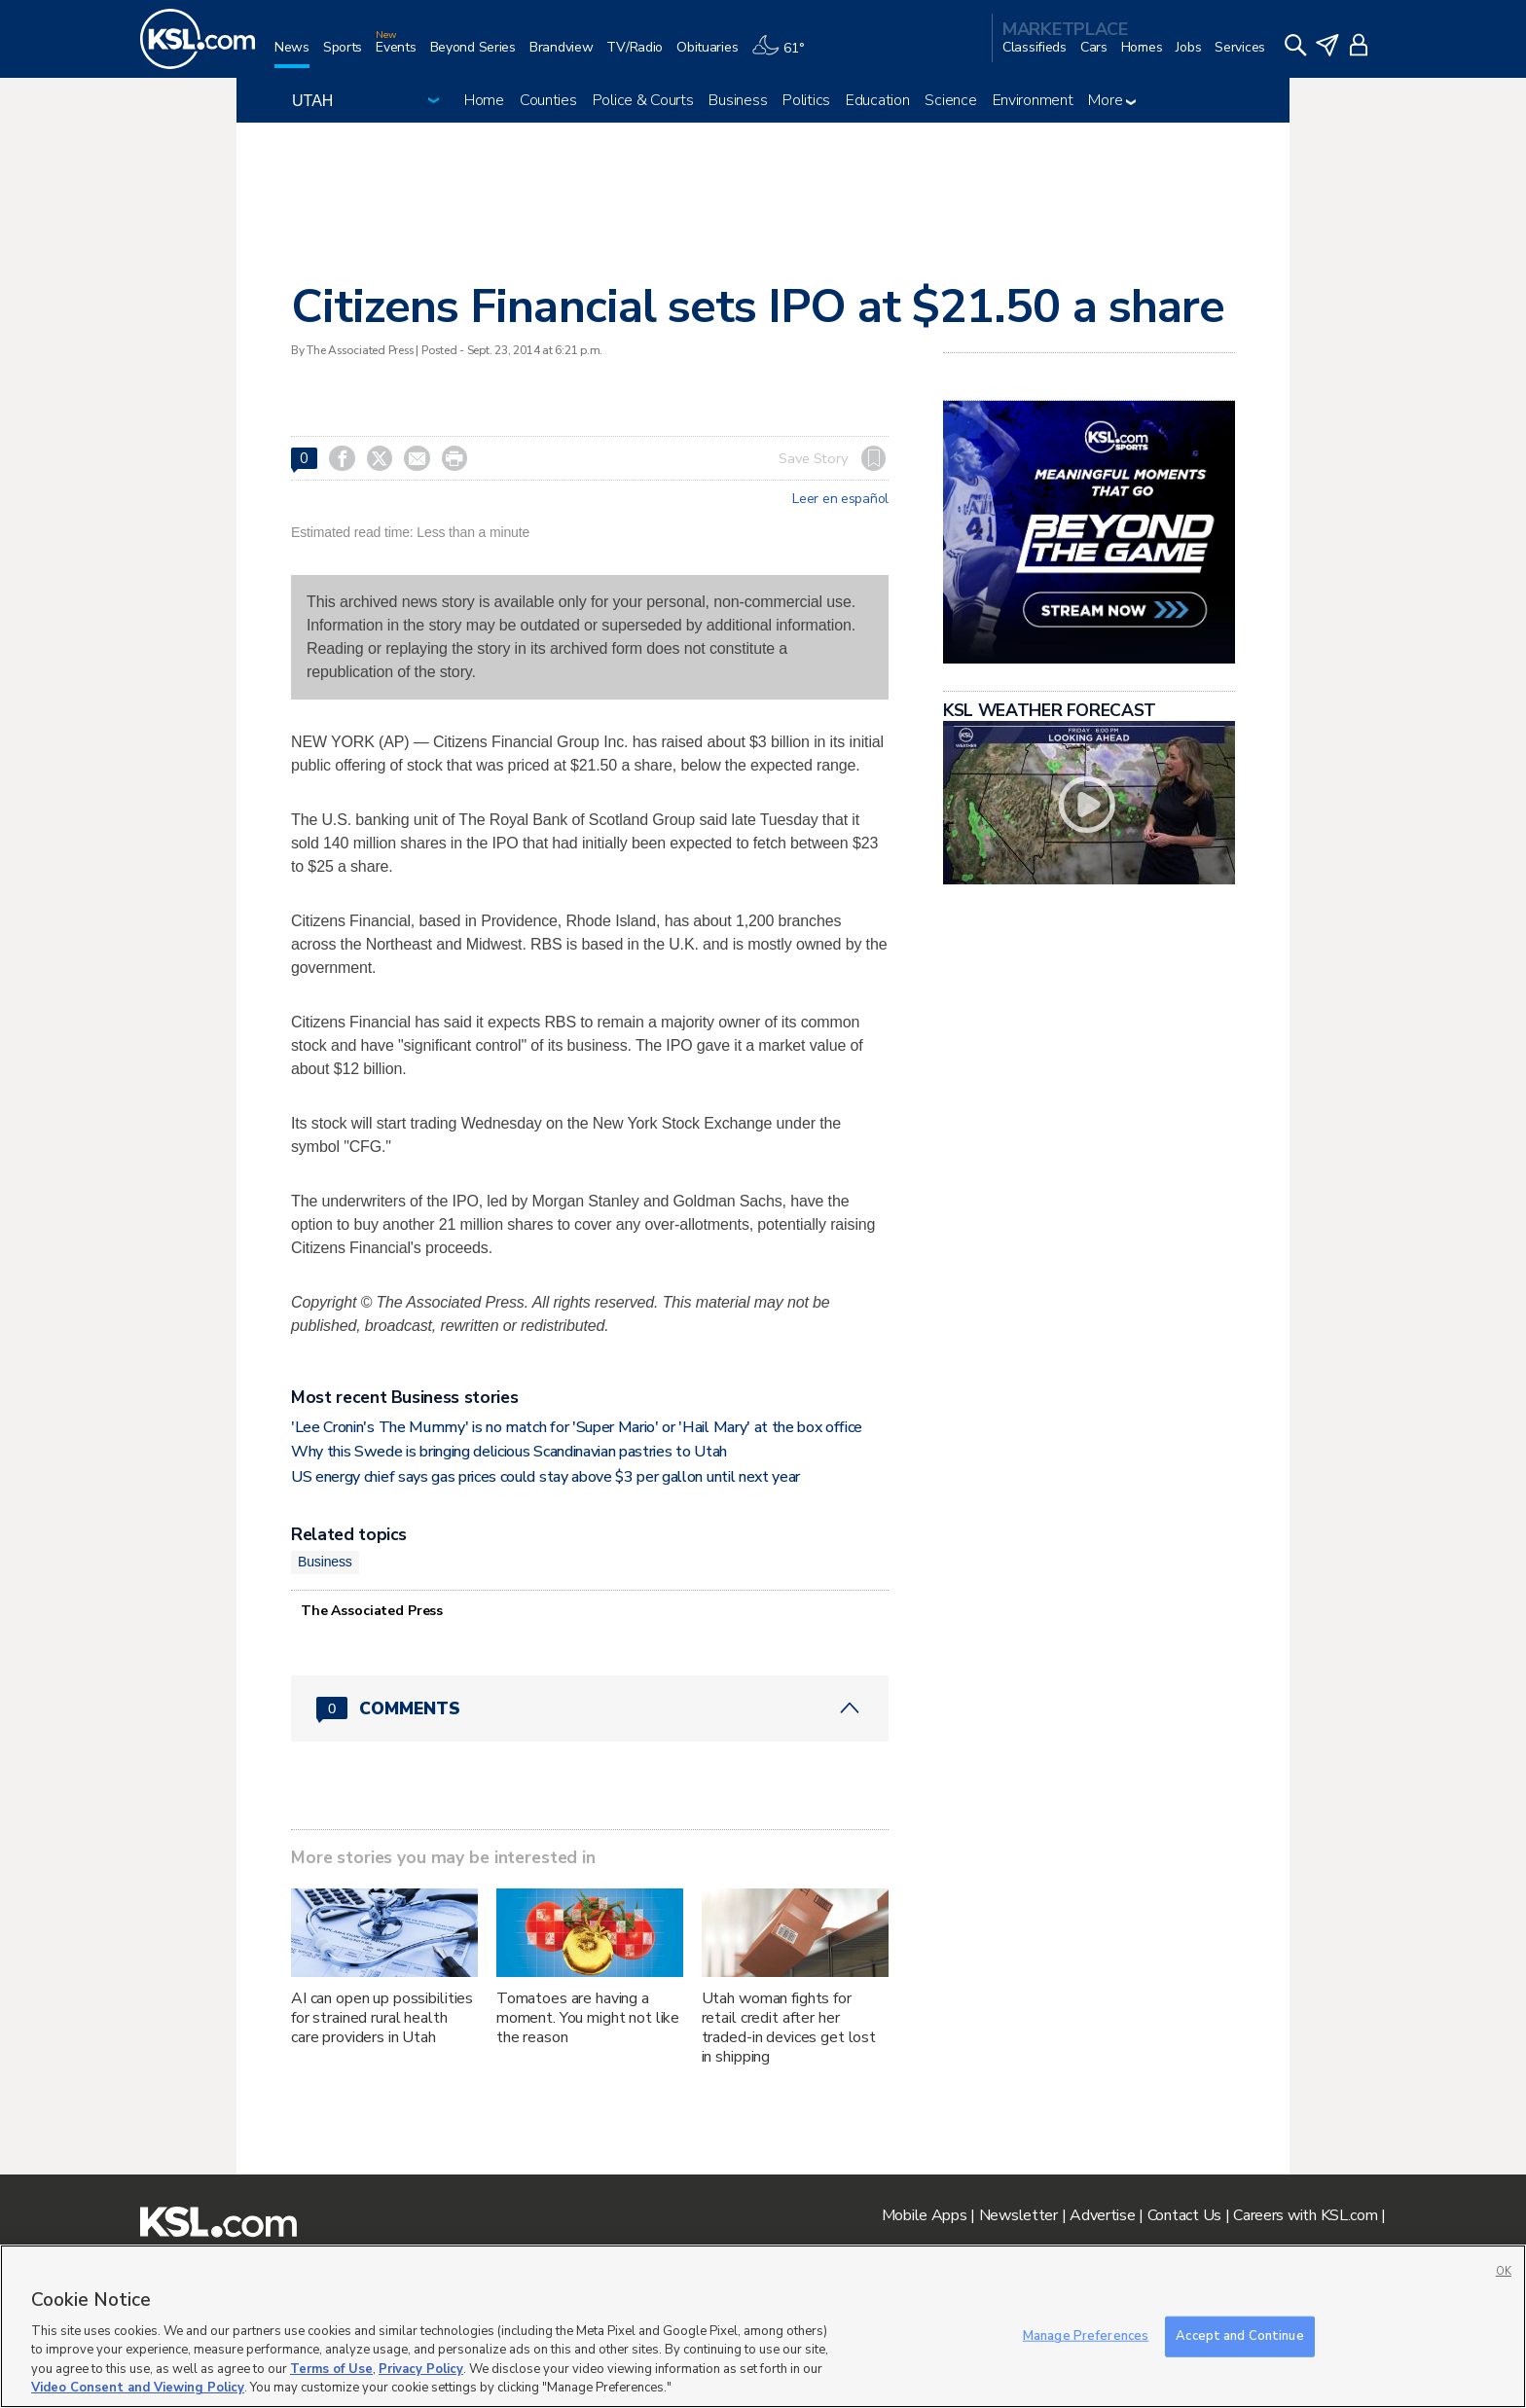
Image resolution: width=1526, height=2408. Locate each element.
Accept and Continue (1239, 2336)
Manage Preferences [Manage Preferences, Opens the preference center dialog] (1085, 2336)
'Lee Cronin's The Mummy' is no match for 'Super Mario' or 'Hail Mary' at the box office (576, 1427)
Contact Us (1184, 2215)
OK (1503, 2271)
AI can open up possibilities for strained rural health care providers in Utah (382, 2018)
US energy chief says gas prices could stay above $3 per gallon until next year (547, 1477)
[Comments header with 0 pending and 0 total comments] (590, 1708)
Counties (548, 100)
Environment (1033, 100)
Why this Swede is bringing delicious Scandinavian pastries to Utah (509, 1451)
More (1112, 100)
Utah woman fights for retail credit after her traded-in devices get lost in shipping (789, 2027)
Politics (806, 100)
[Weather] (784, 55)
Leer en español (840, 499)
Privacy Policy (421, 2369)
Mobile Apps (924, 2215)
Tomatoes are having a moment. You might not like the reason (587, 2018)
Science (950, 100)
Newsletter (1018, 2215)
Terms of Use (331, 2369)
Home (484, 100)
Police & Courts (643, 100)
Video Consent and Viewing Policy (137, 2387)
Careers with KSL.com (1305, 2215)
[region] (763, 2326)
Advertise (1102, 2215)
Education (877, 100)
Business (737, 100)
